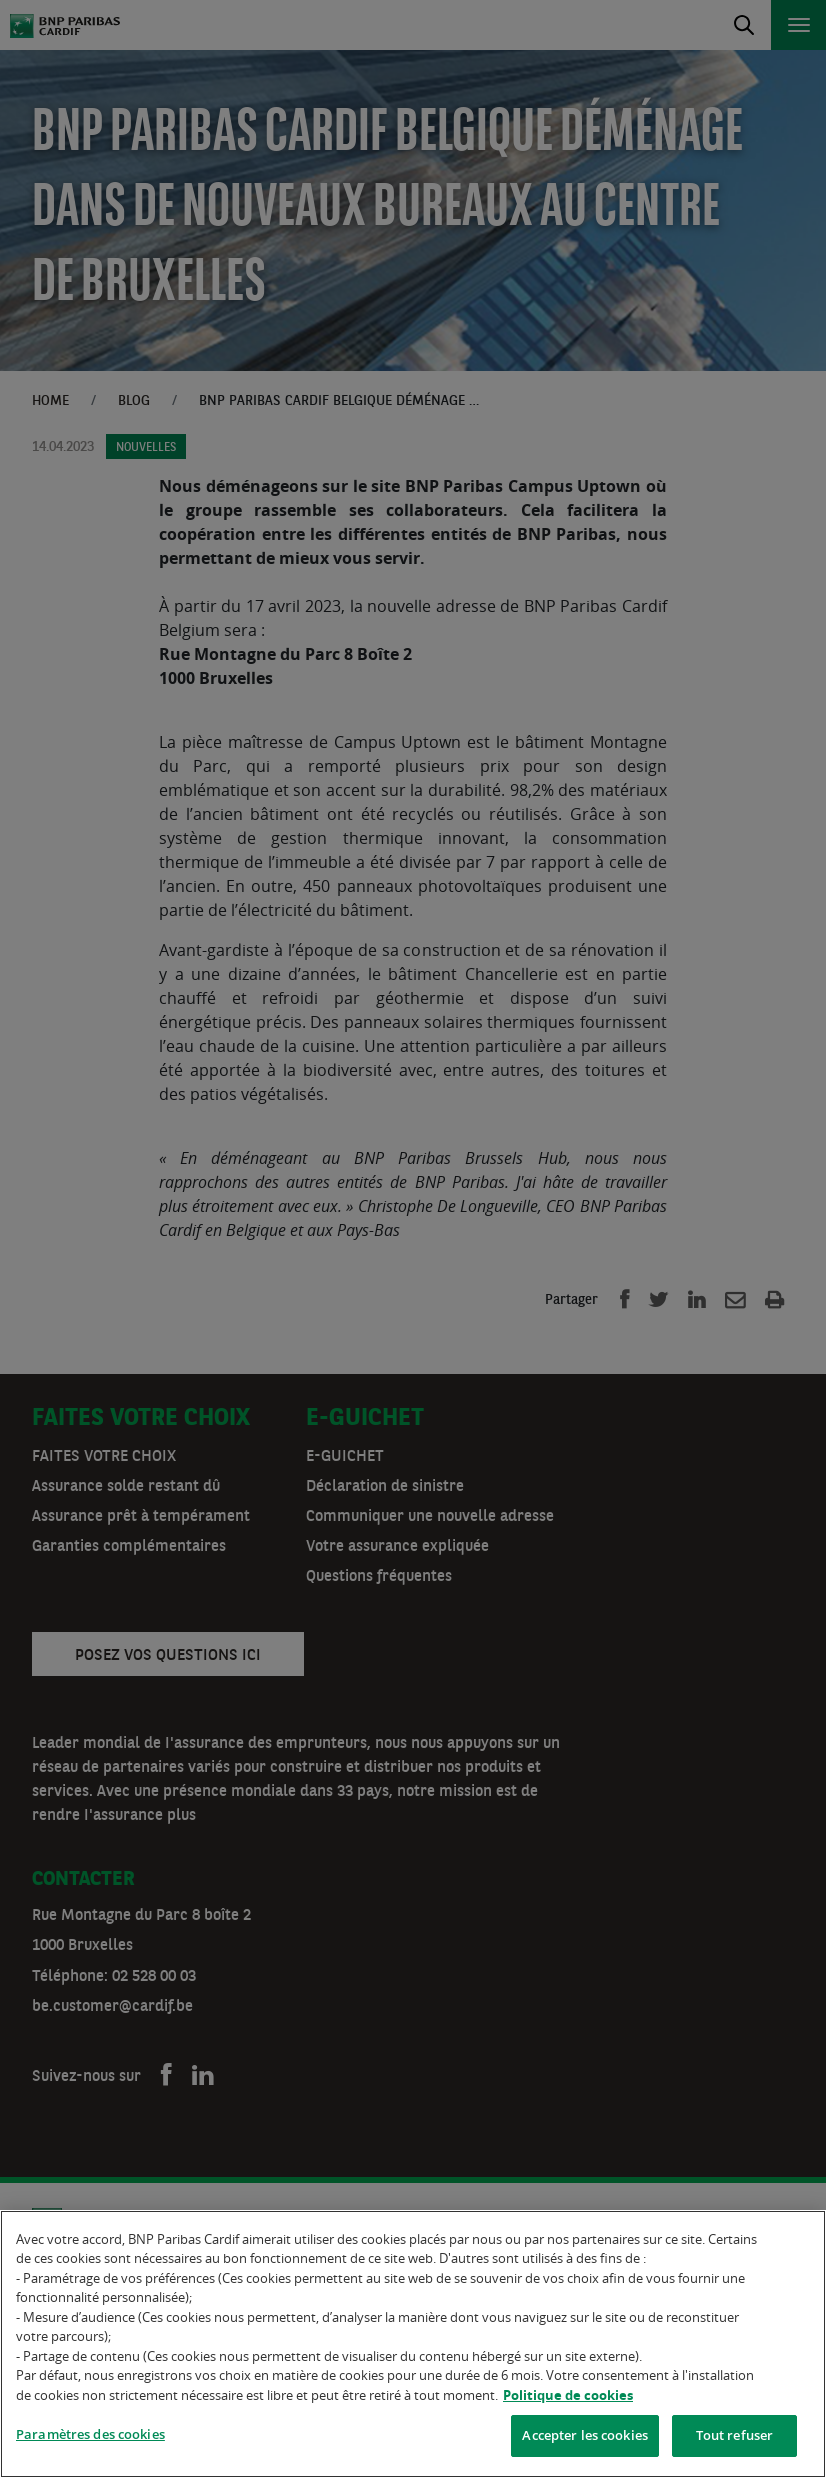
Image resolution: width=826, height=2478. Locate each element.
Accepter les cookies (585, 2438)
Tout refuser (735, 2438)
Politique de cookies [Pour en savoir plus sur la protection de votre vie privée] (568, 2398)
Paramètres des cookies (90, 2437)
